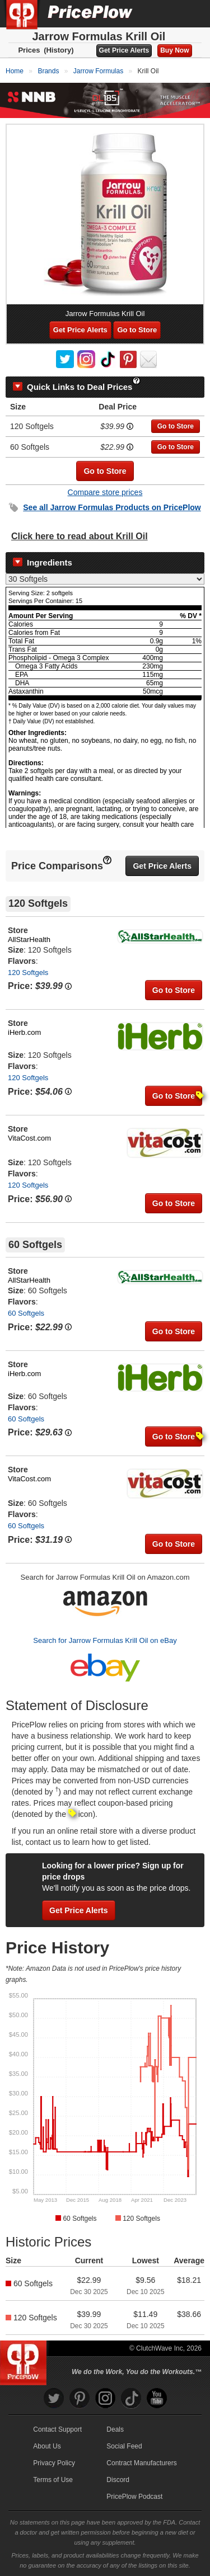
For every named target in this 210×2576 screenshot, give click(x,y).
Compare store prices (105, 492)
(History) (58, 50)
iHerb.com (24, 1032)
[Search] (164, 13)
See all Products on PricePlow (111, 507)
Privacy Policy (54, 2463)
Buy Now (174, 50)
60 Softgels (26, 1313)
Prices (29, 50)
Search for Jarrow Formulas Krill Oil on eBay (104, 1640)
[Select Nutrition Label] (105, 579)
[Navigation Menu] (190, 13)
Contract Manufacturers (141, 2463)
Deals (115, 2429)
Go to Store (137, 330)
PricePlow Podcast (134, 2496)
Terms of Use (53, 2480)
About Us (46, 2446)
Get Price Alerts (124, 50)
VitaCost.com (29, 1138)
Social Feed (124, 2446)
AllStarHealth (29, 939)
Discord (117, 2480)
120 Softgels (28, 972)
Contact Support (57, 2429)
